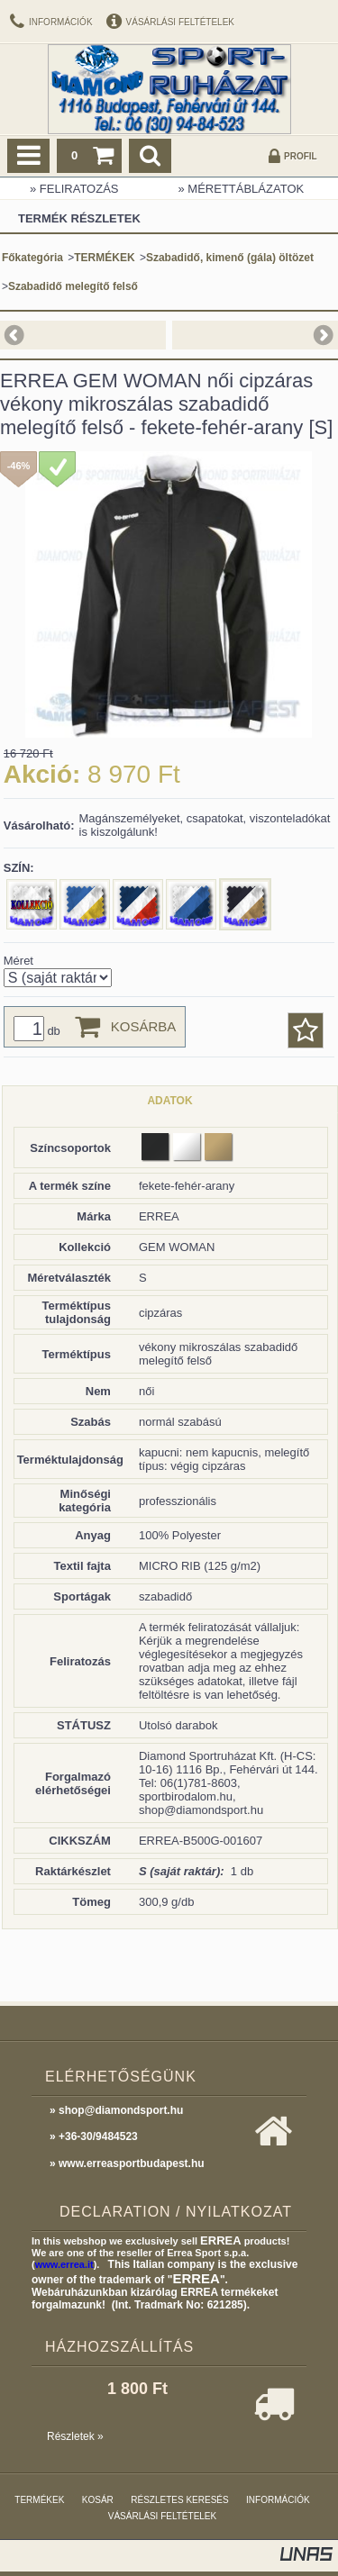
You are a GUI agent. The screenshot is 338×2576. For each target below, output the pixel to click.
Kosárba (144, 1026)
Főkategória (32, 257)
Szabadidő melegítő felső (73, 286)
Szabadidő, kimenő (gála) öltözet (230, 257)
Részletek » (75, 2436)
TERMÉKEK (104, 257)
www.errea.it (64, 2264)
